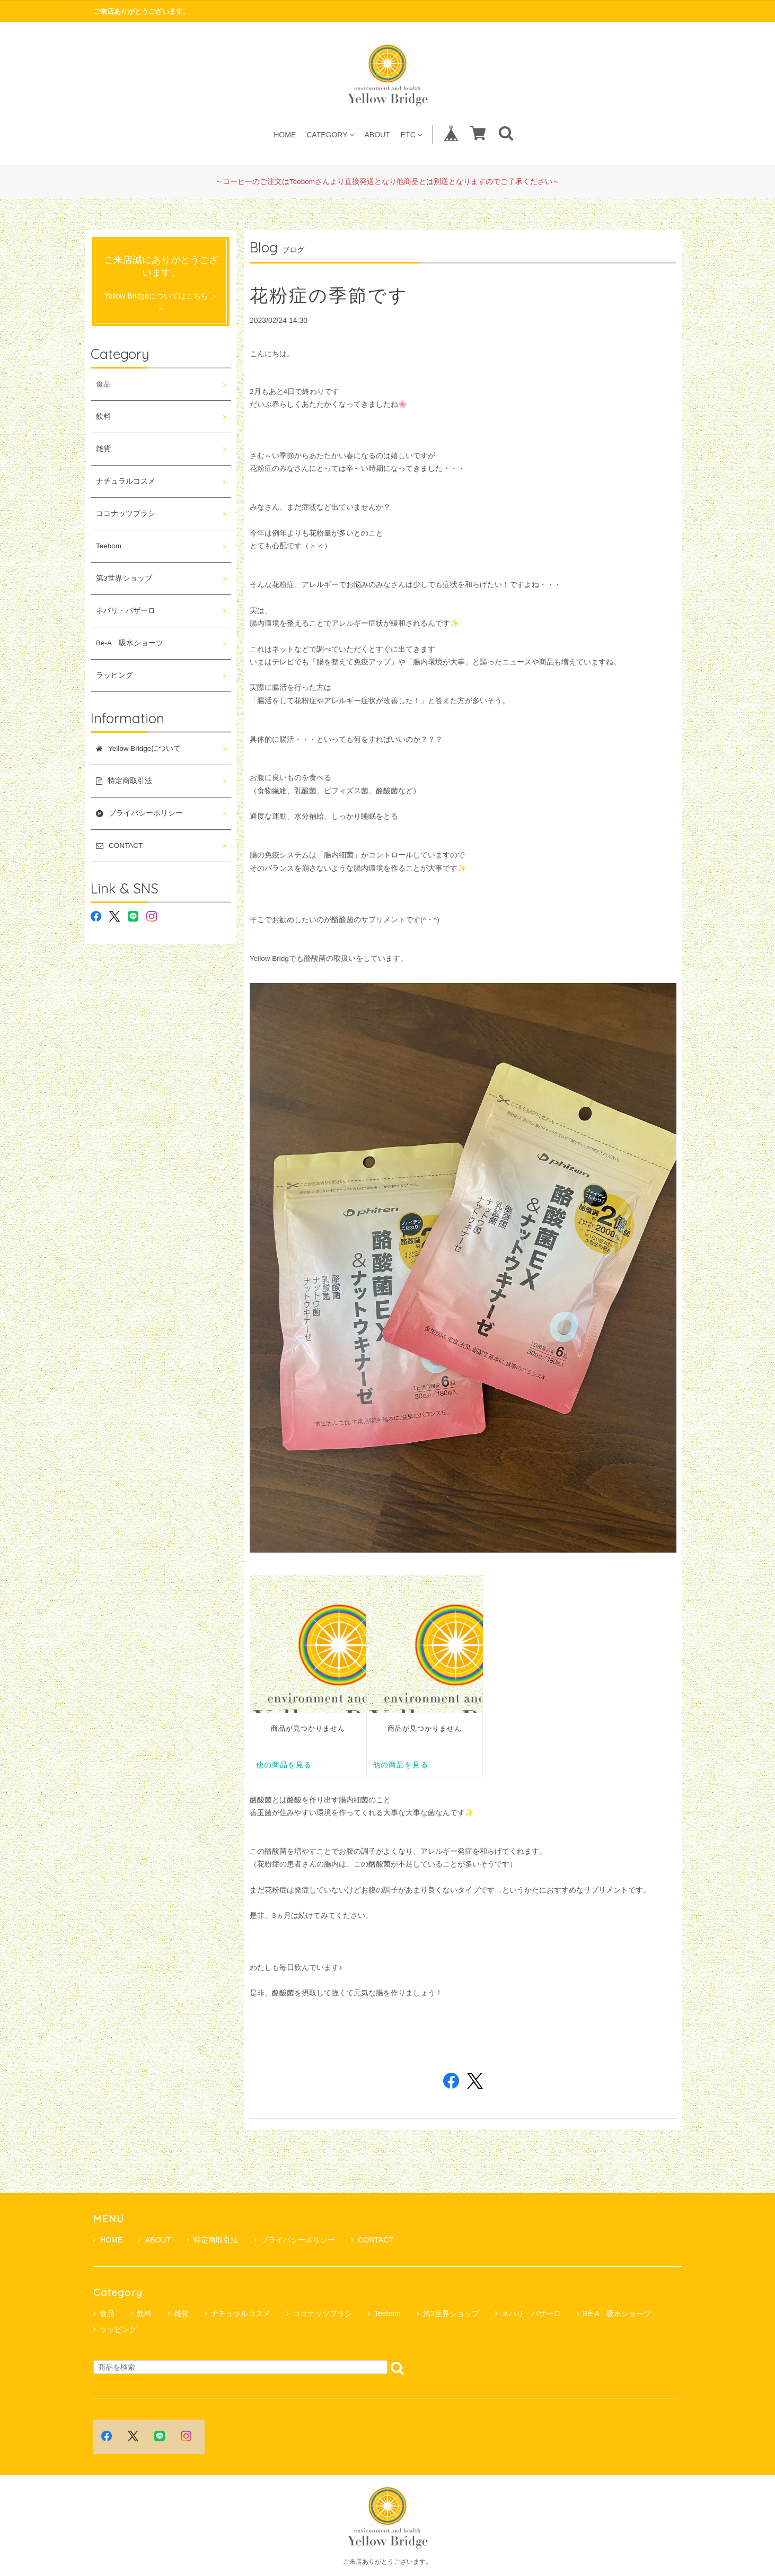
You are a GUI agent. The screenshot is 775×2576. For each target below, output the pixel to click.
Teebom (108, 546)
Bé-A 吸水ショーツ (129, 643)
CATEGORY (330, 134)
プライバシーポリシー (294, 2240)
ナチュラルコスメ (125, 481)
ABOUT (377, 134)
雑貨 (103, 449)
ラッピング (114, 675)
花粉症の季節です (329, 295)
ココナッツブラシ (125, 514)
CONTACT (372, 2240)
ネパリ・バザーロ (125, 611)
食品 (103, 384)
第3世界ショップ (124, 578)
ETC (411, 134)
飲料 (103, 416)
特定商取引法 (212, 2240)
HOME (285, 134)
